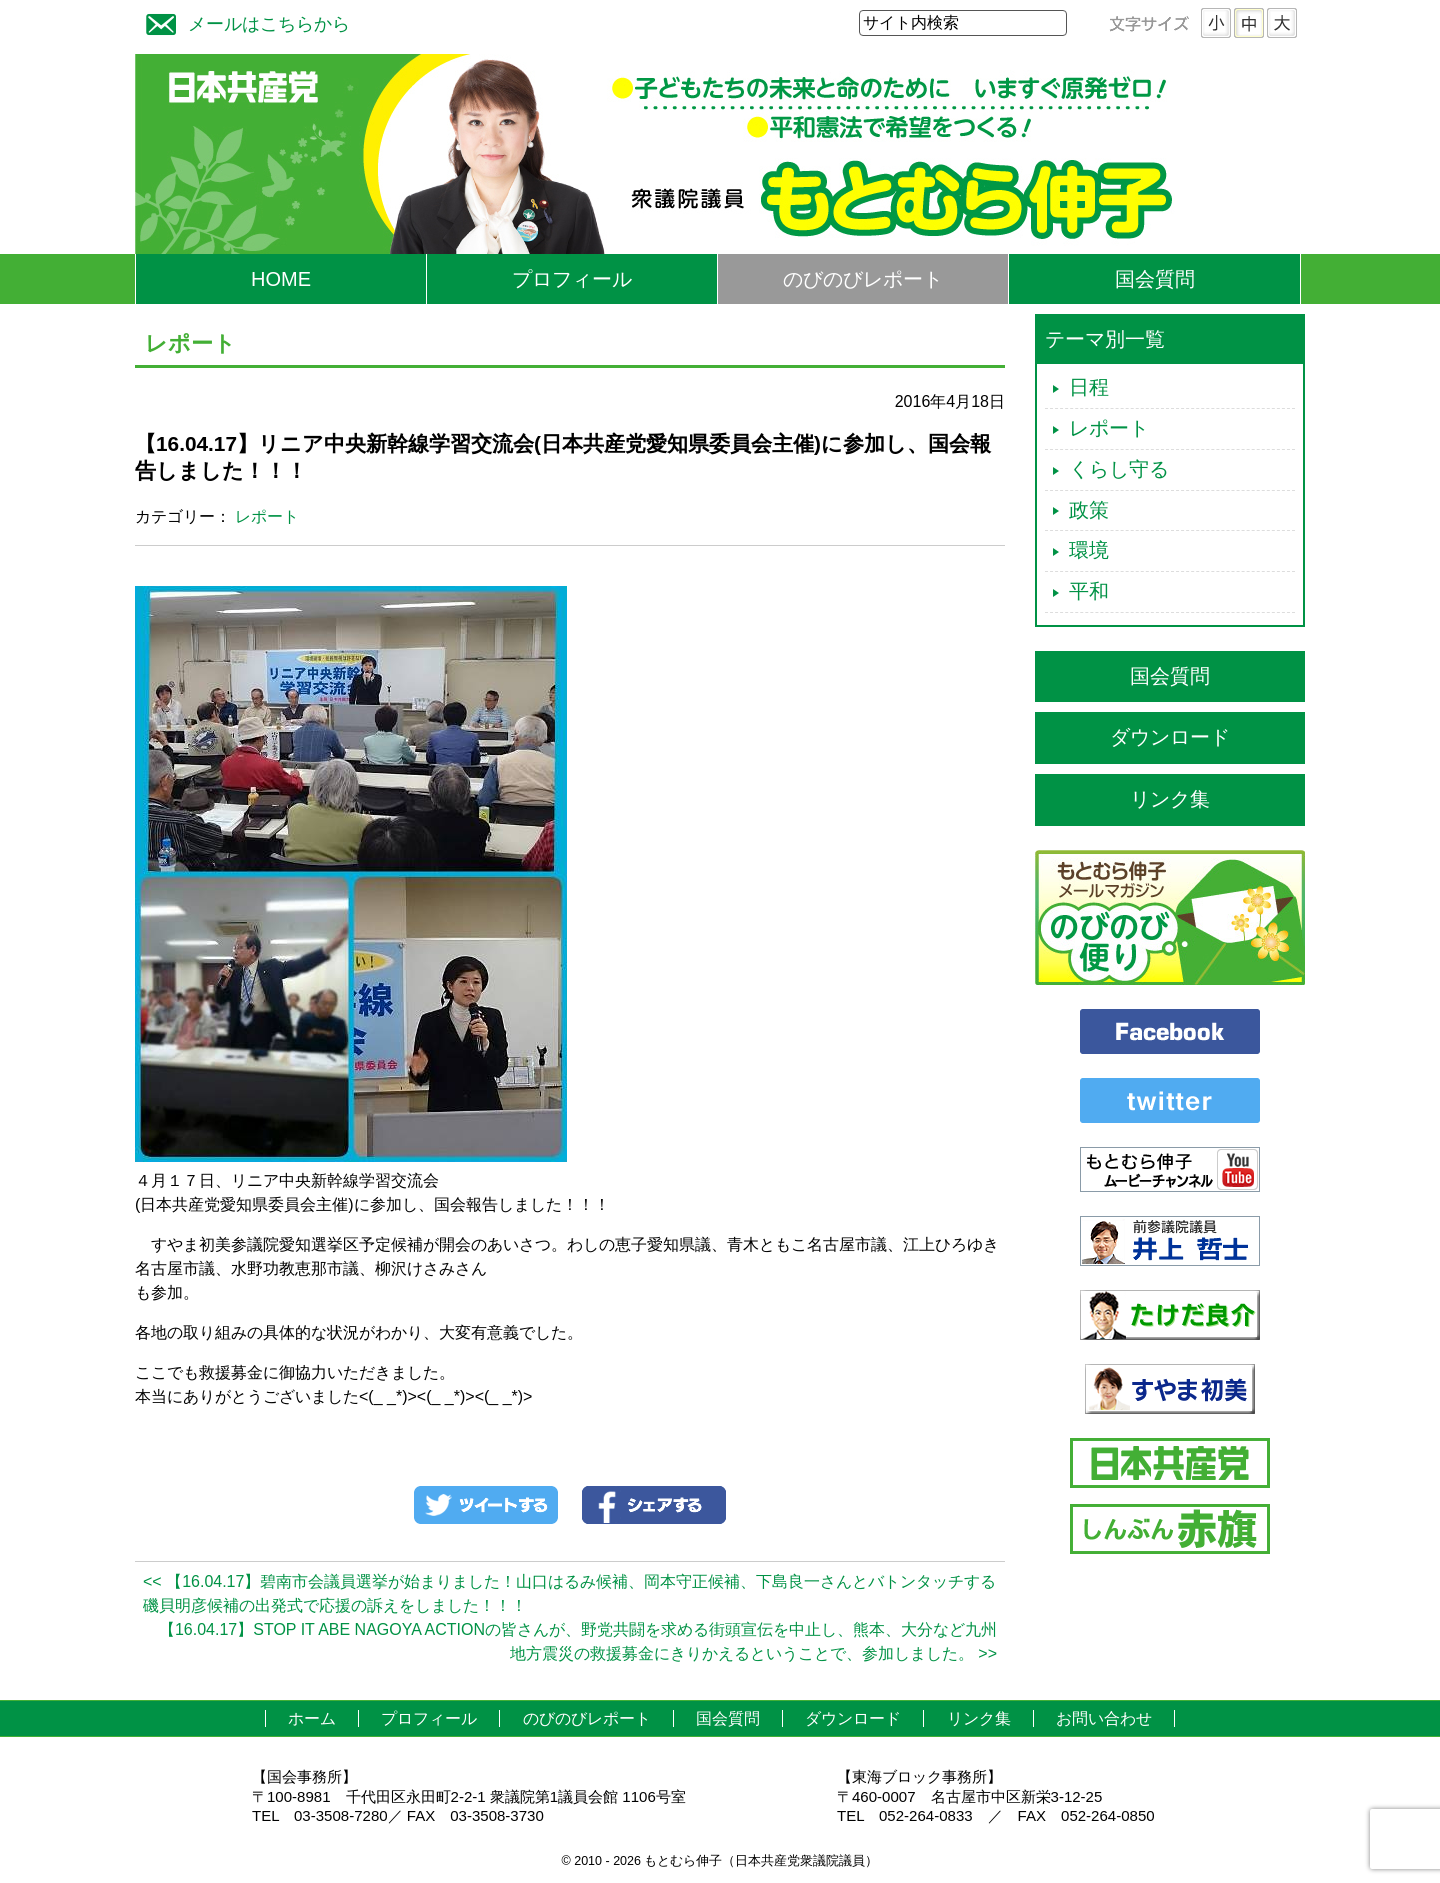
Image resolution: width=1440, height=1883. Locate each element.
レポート (267, 516)
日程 (1089, 387)
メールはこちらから (243, 21)
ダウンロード (1170, 737)
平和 (1089, 591)
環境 (1089, 550)
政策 (1089, 510)
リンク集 (1170, 799)
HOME (281, 279)
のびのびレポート (863, 279)
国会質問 (1155, 279)
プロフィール (572, 279)
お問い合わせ (1104, 1718)
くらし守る (1119, 469)
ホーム (312, 1718)
